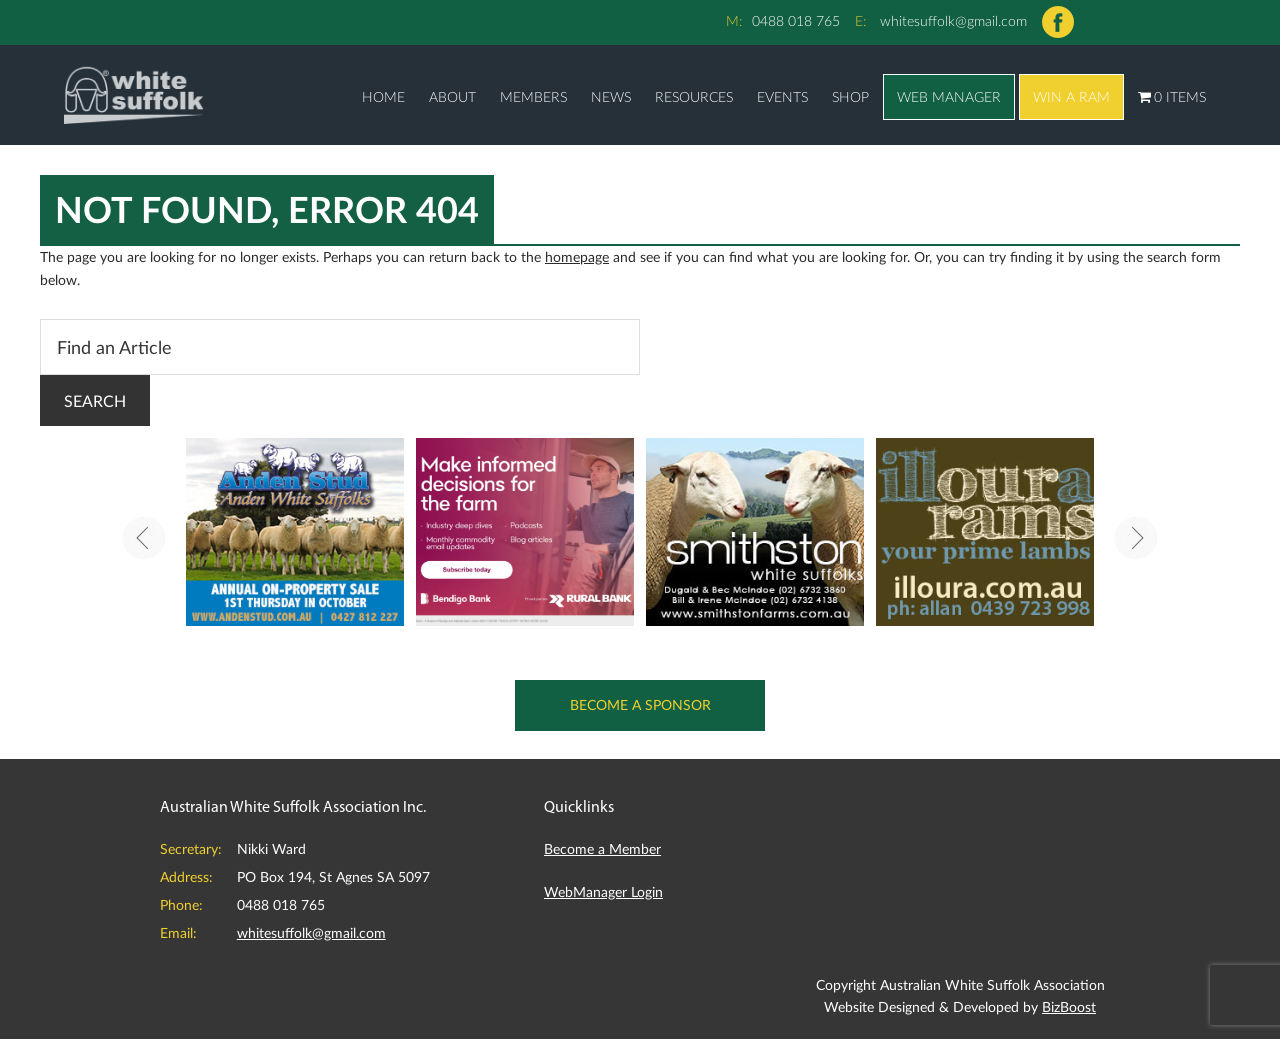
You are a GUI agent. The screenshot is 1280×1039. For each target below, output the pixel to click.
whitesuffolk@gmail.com (953, 20)
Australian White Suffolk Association (134, 95)
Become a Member (602, 848)
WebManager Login (603, 891)
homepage (577, 256)
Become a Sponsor (640, 704)
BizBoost (1069, 1006)
